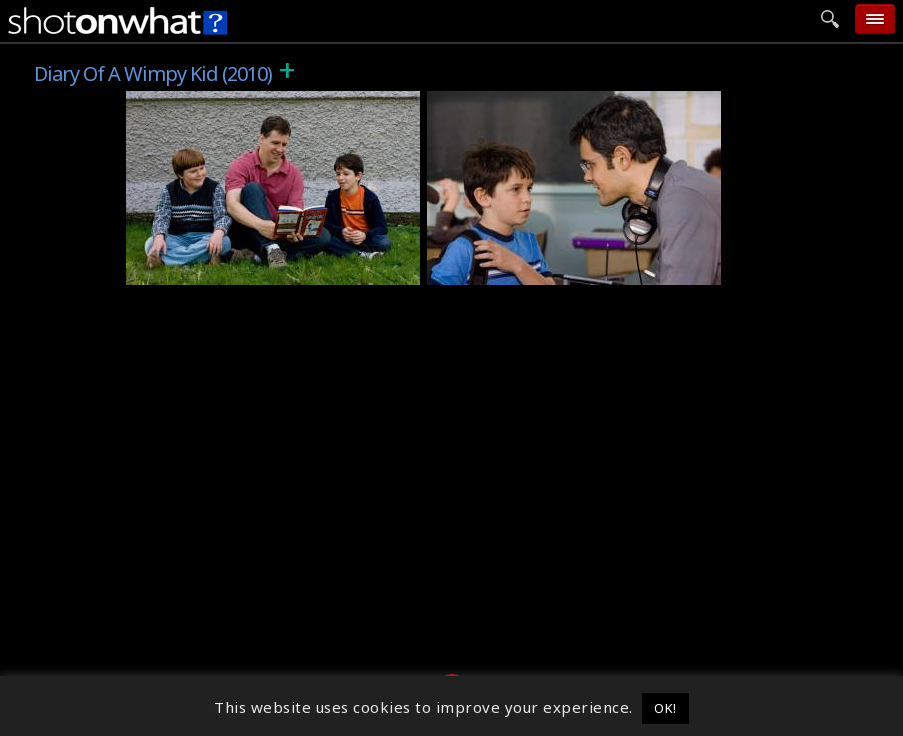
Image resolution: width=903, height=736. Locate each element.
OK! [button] (665, 708)
